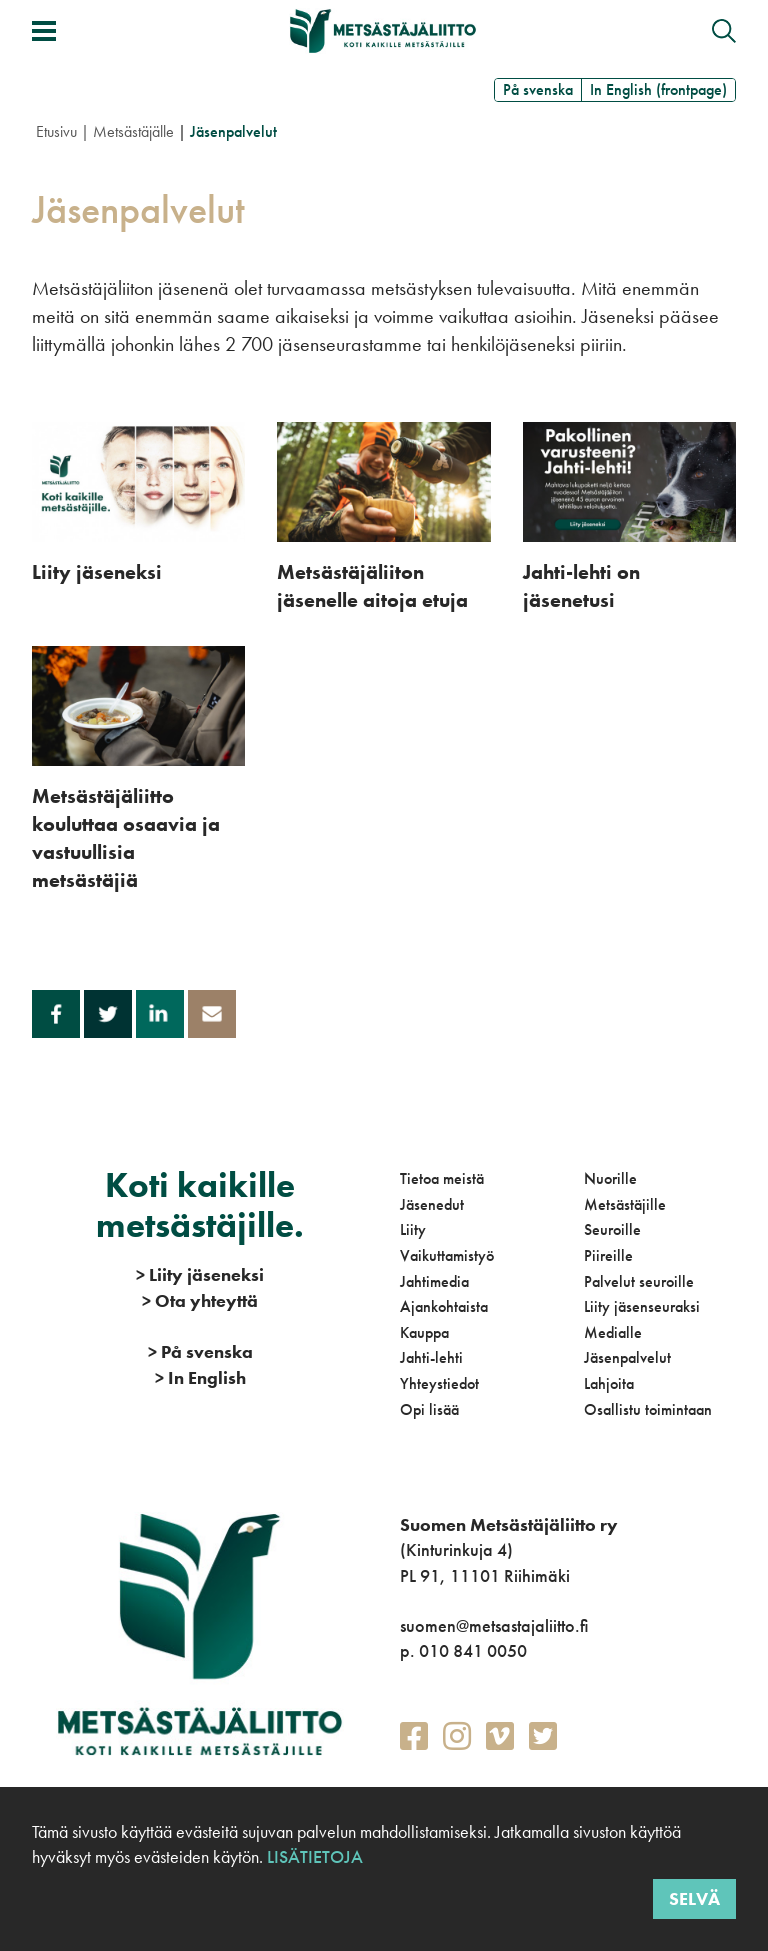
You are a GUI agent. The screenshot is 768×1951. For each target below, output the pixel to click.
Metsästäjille (625, 1204)
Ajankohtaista (444, 1306)
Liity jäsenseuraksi (642, 1306)
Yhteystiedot (439, 1383)
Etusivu (56, 131)
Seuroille (612, 1229)
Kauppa (424, 1332)
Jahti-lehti (431, 1357)
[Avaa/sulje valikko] (44, 31)
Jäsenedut (432, 1204)
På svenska (538, 89)
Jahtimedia (434, 1281)
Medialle (613, 1332)
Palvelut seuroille (639, 1281)
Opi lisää (429, 1409)
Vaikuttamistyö (447, 1255)
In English (200, 1377)
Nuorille (610, 1178)
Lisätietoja (313, 1856)
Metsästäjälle (133, 131)
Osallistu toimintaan (648, 1409)
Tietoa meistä (442, 1178)
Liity (413, 1229)
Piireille (608, 1255)
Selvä (694, 1898)
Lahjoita (609, 1383)
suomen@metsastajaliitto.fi (494, 1625)
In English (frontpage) (658, 89)
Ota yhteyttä (200, 1300)
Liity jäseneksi (200, 1274)
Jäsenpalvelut (627, 1357)
